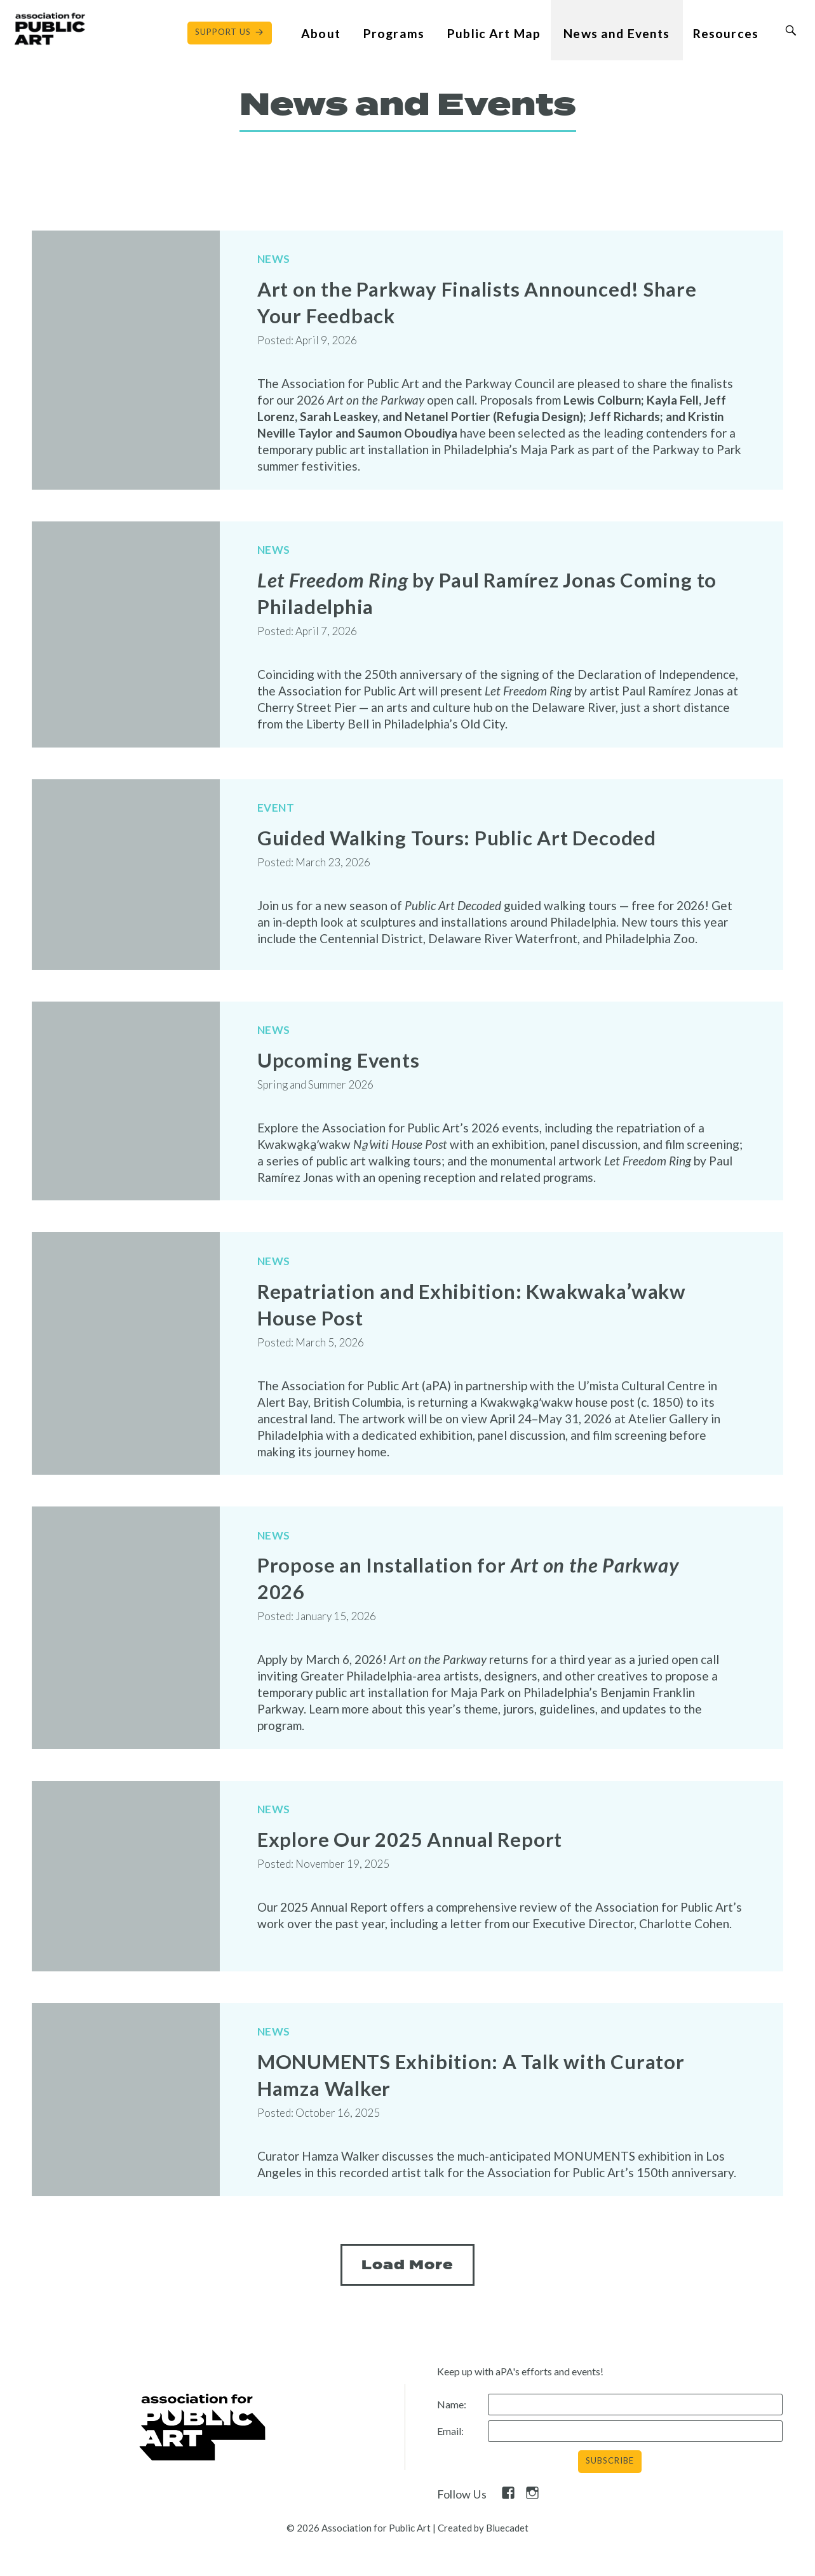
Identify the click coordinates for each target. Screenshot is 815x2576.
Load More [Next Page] (407, 2223)
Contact (49, 2543)
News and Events (616, 33)
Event (275, 793)
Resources (725, 33)
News (273, 263)
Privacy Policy (539, 2543)
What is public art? (330, 2543)
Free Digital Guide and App (175, 2543)
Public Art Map (494, 33)
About (320, 33)
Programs (393, 33)
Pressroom (441, 2543)
